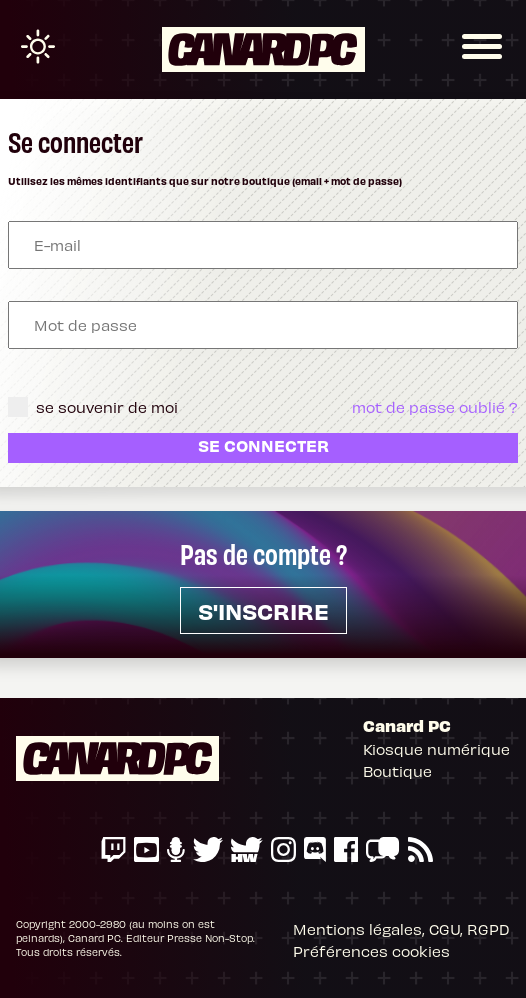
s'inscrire (263, 610)
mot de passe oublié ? (435, 407)
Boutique (397, 771)
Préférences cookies (371, 951)
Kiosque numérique (436, 749)
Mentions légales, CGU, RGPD (401, 929)
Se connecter (263, 445)
